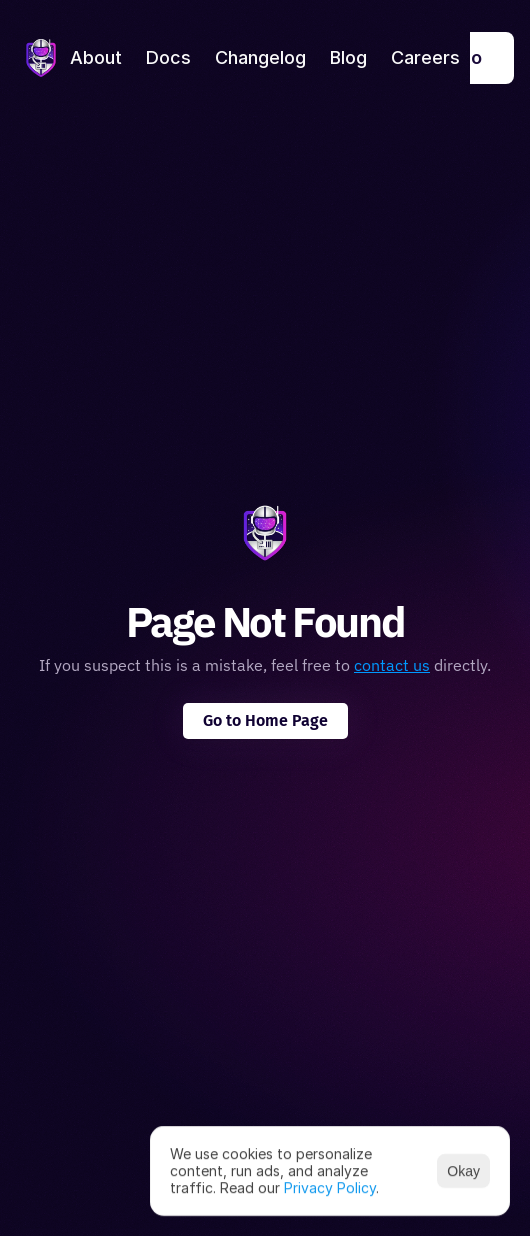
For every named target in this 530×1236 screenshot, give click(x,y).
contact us (392, 665)
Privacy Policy (330, 1186)
